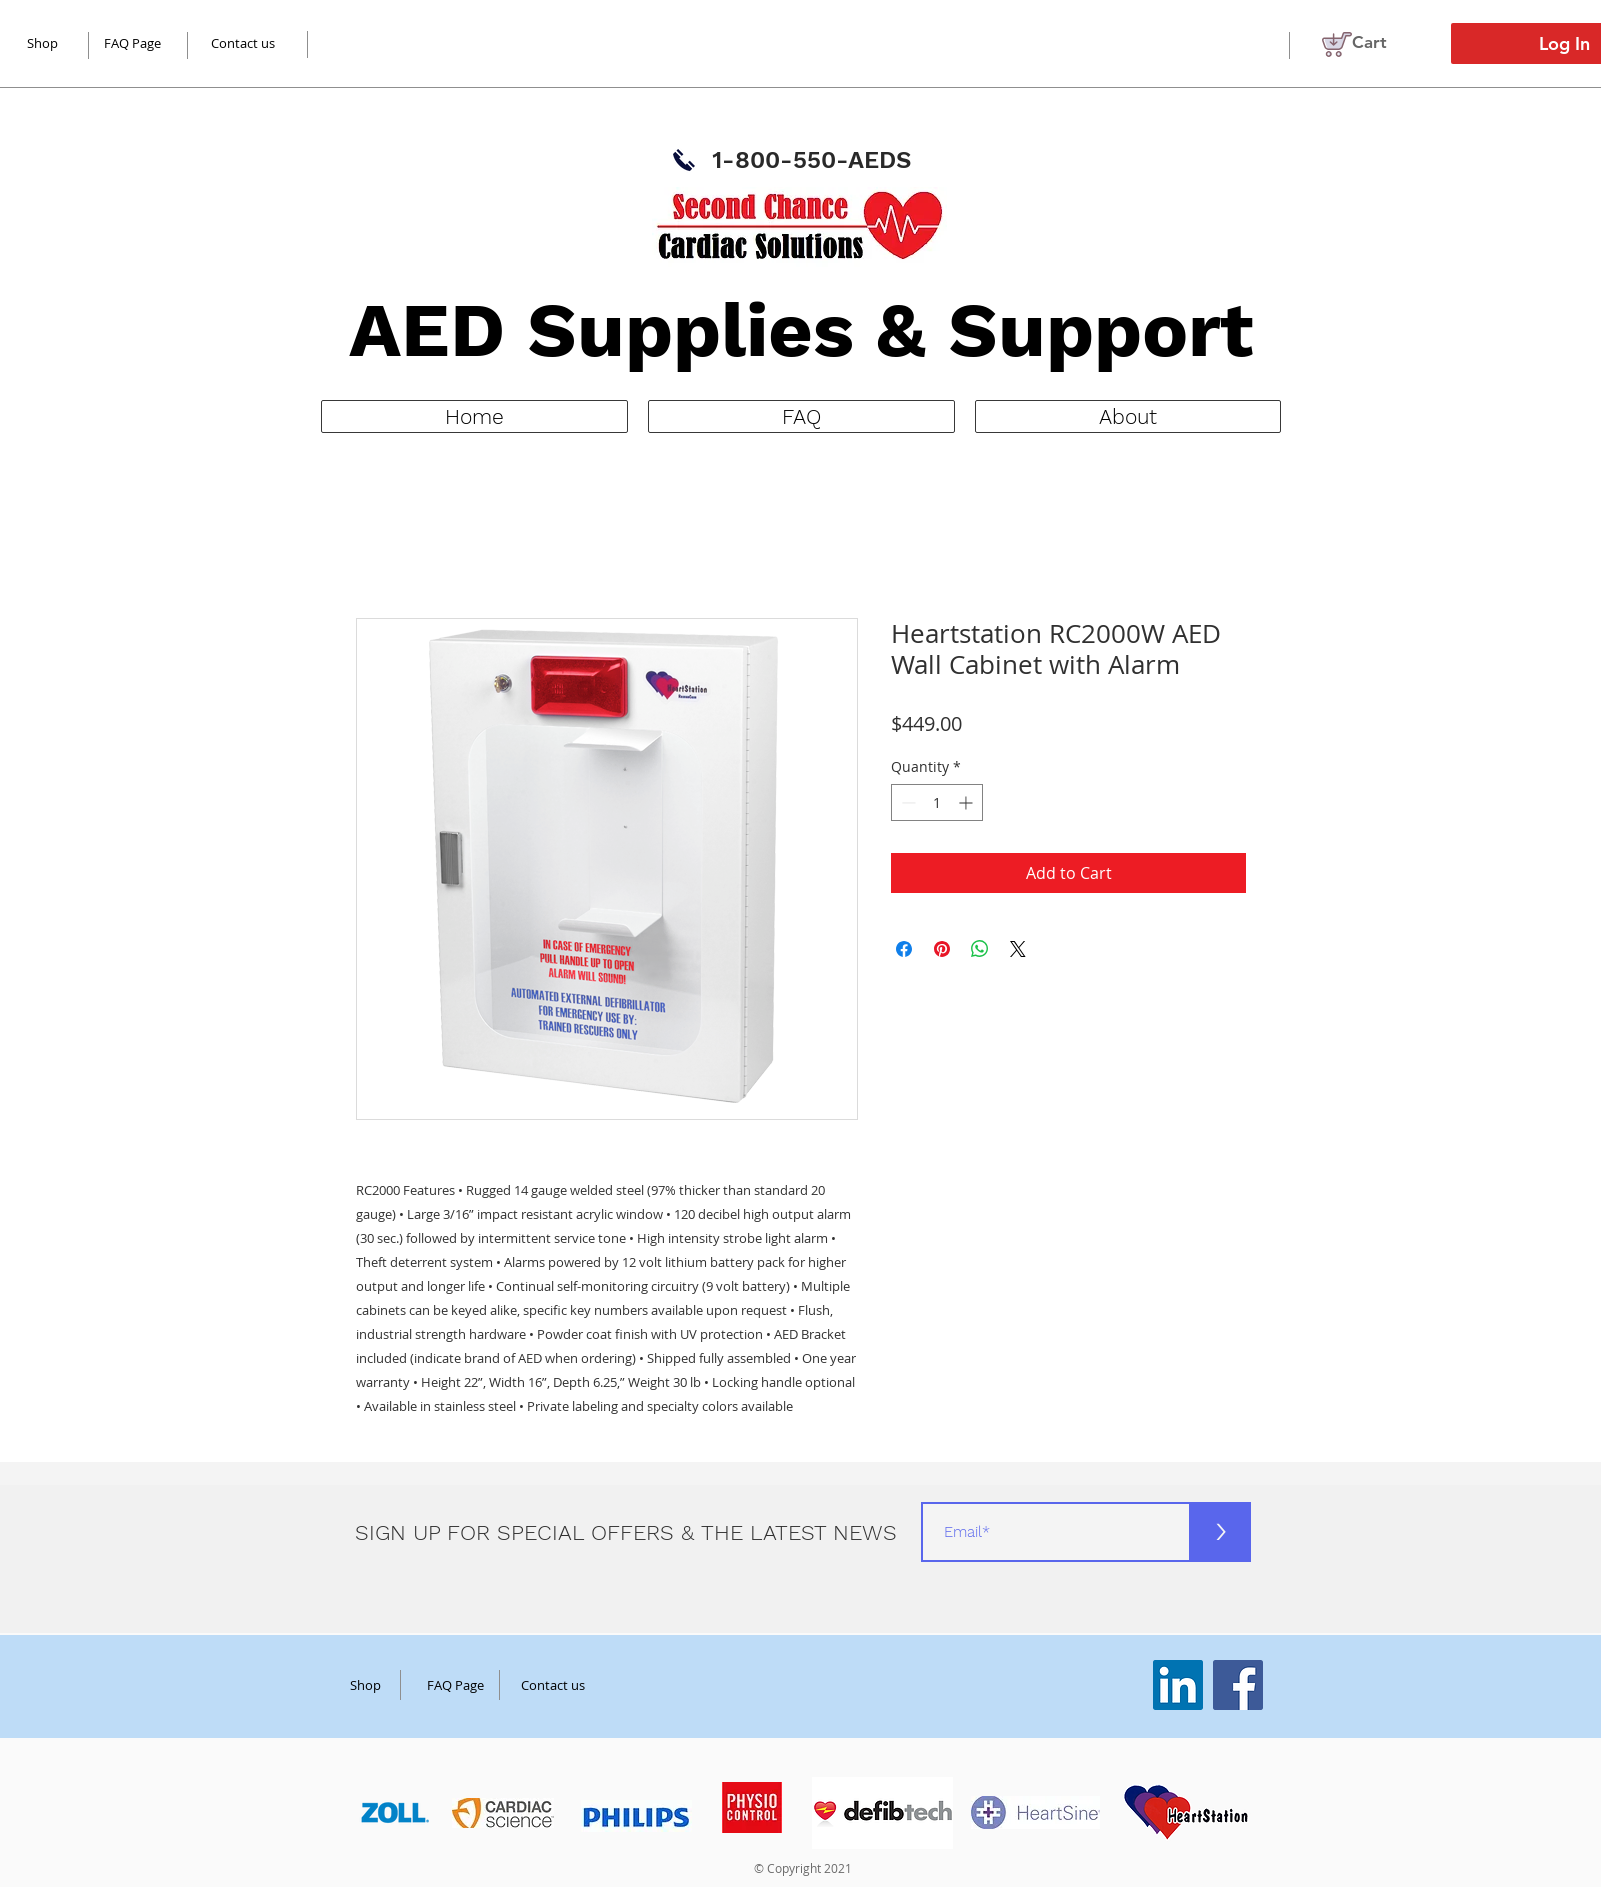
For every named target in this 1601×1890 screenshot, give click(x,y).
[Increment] (967, 802)
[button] (1382, 42)
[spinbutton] (937, 802)
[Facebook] (1238, 1685)
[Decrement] (906, 802)
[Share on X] (1018, 949)
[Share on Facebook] (904, 949)
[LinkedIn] (1178, 1685)
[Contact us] (243, 43)
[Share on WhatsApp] (980, 949)
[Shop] (366, 1685)
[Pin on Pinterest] (942, 949)
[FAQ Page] (133, 43)
